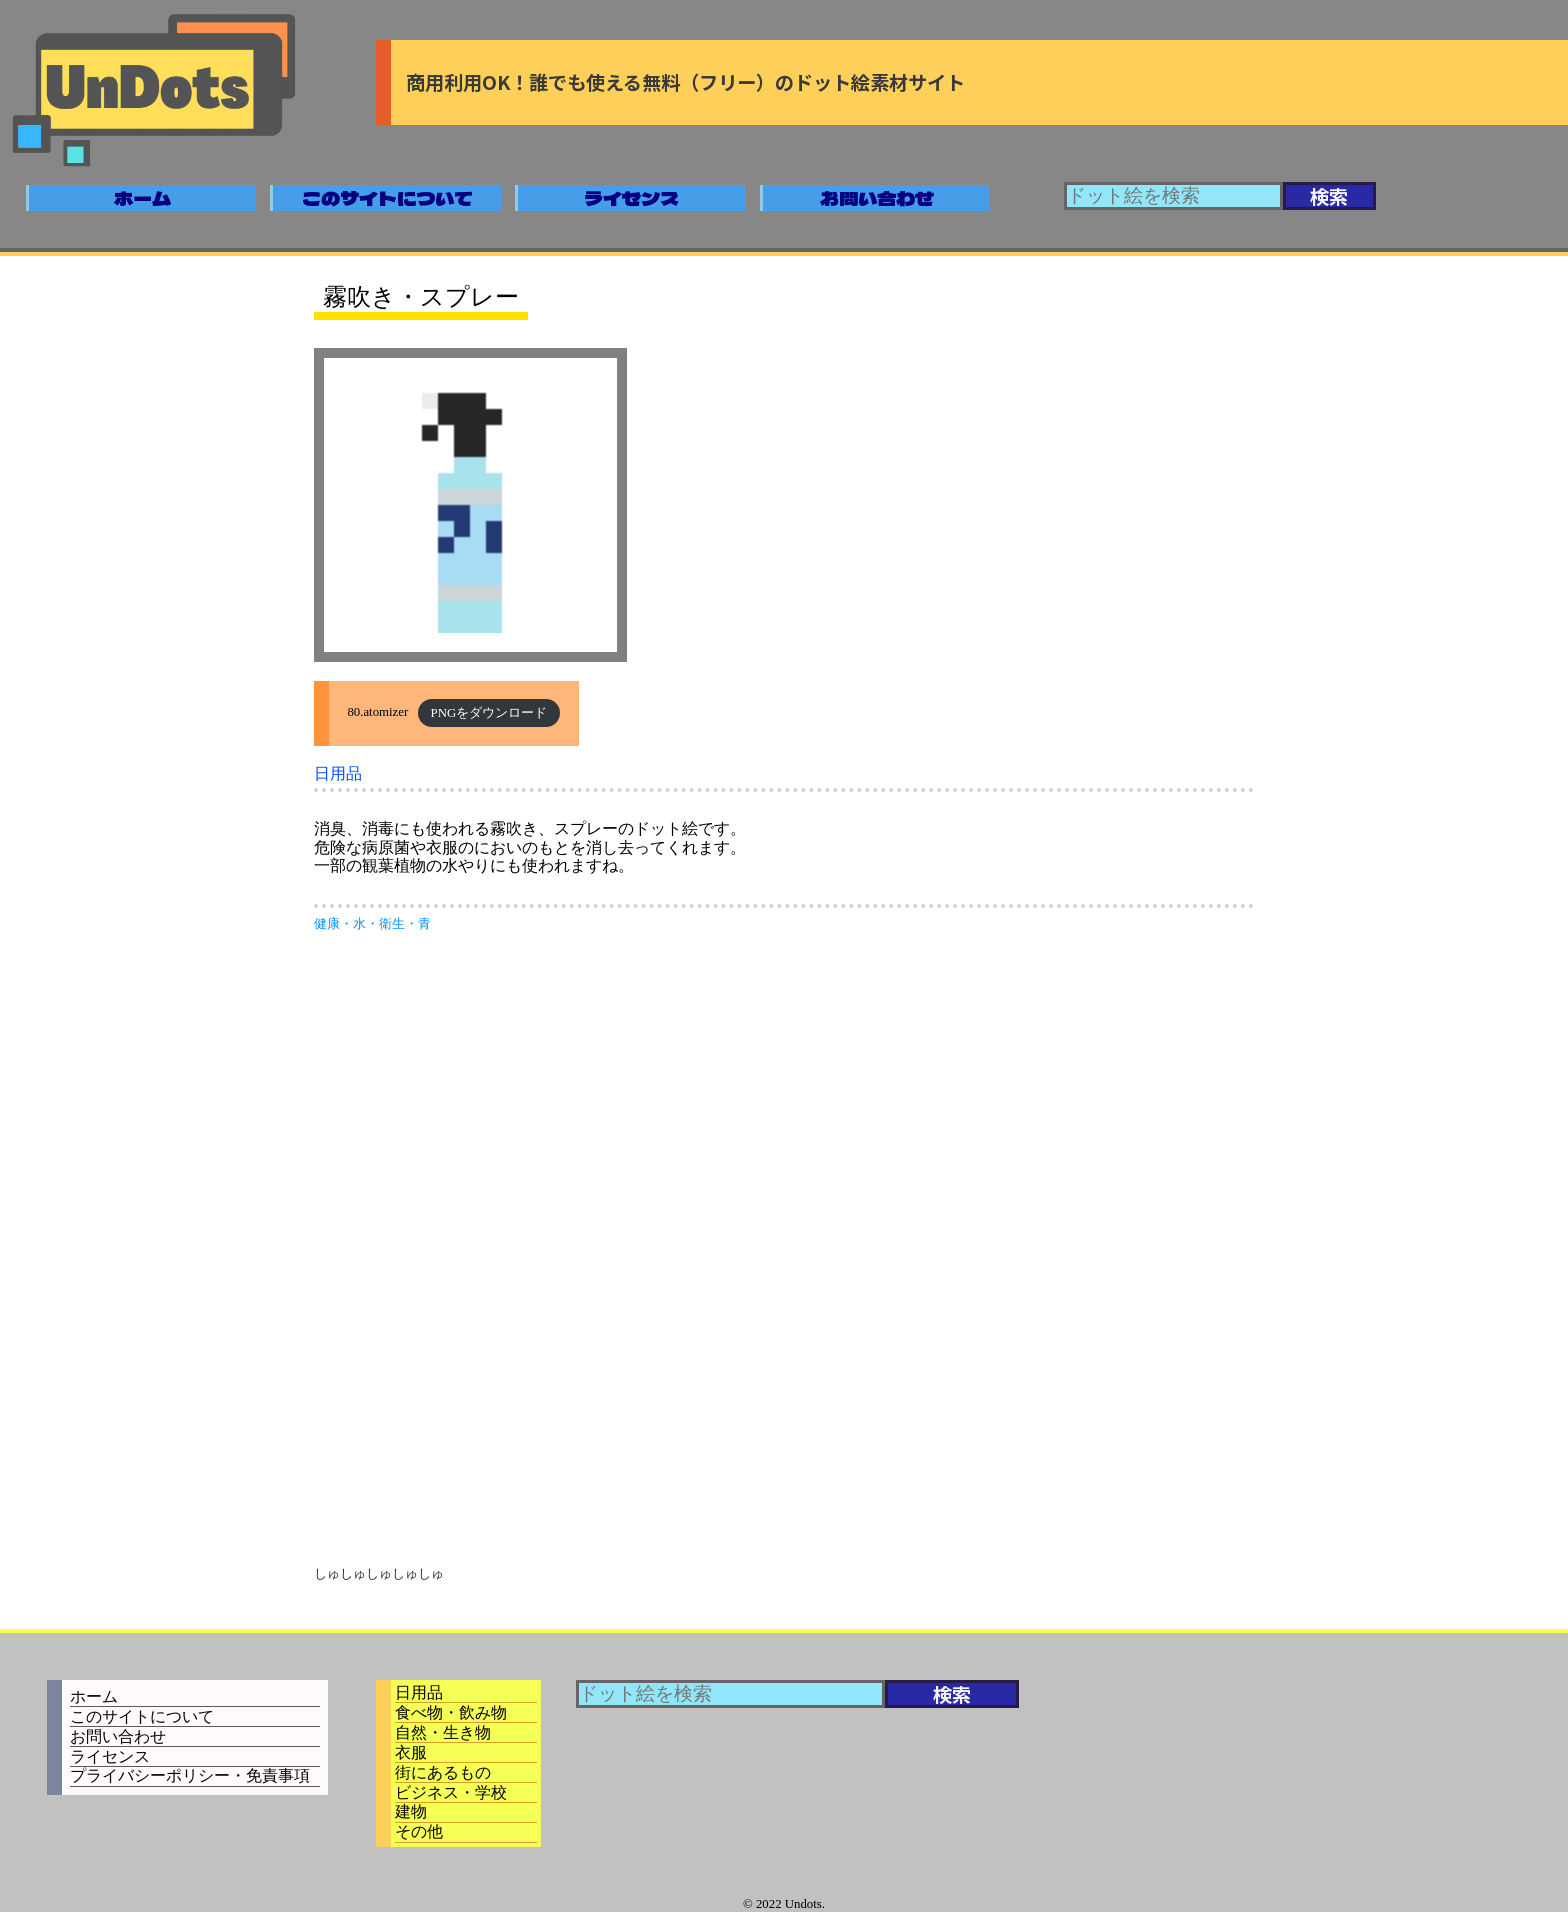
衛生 (392, 923)
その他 (419, 1831)
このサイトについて (387, 198)
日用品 (338, 773)
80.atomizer (377, 713)
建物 (411, 1811)
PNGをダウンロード (489, 713)
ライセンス (631, 198)
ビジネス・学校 (451, 1792)
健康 (327, 923)
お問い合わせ (877, 198)
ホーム (142, 198)
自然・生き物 (443, 1732)
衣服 (411, 1752)
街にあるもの (443, 1772)
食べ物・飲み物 (451, 1712)
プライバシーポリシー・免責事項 (190, 1775)
